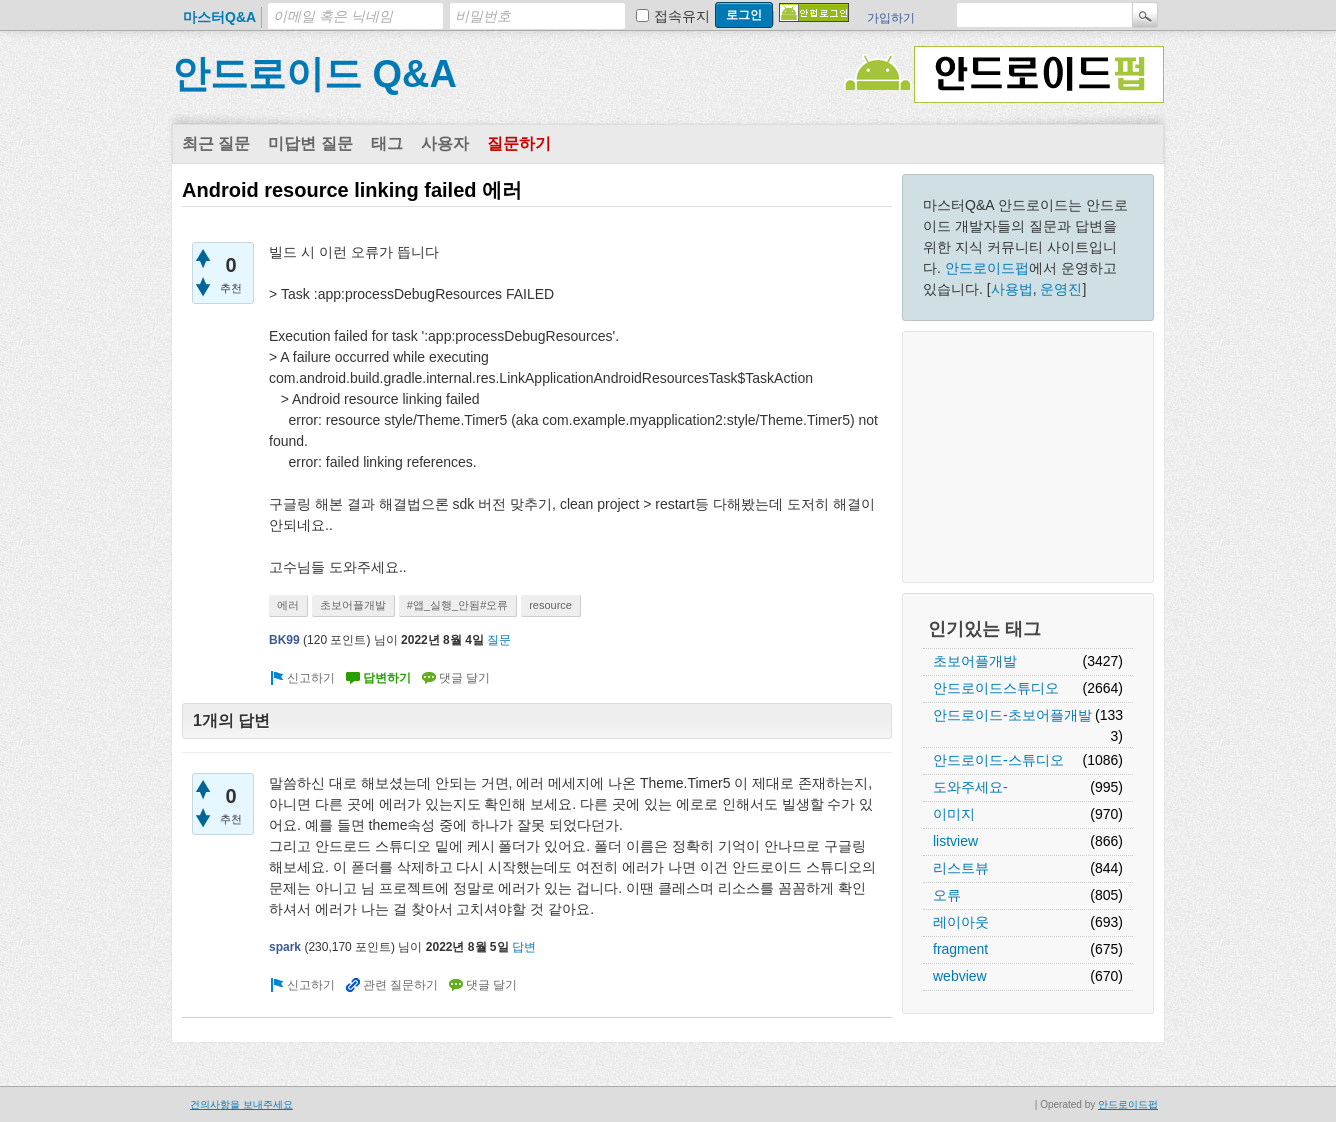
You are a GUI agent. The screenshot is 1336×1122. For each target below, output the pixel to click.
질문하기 (519, 143)
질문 (499, 640)
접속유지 (682, 16)
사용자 (445, 143)
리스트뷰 (961, 868)
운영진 (1061, 289)
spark (285, 947)
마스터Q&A (219, 17)
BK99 (284, 640)
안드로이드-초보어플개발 (1012, 715)
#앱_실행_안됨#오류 (457, 605)
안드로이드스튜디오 (996, 688)
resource (550, 605)
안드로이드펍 (987, 268)
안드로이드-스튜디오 (998, 760)
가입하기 (891, 18)
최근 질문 (216, 143)
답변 (524, 947)
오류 (947, 895)
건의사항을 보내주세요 (241, 1104)
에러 (288, 605)
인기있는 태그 (984, 629)
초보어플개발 (975, 661)
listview (955, 841)
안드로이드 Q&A (314, 74)
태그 (387, 143)
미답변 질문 (310, 143)
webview (960, 976)
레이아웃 (961, 922)
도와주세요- (970, 787)
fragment (960, 949)
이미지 (954, 814)
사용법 (1012, 289)
